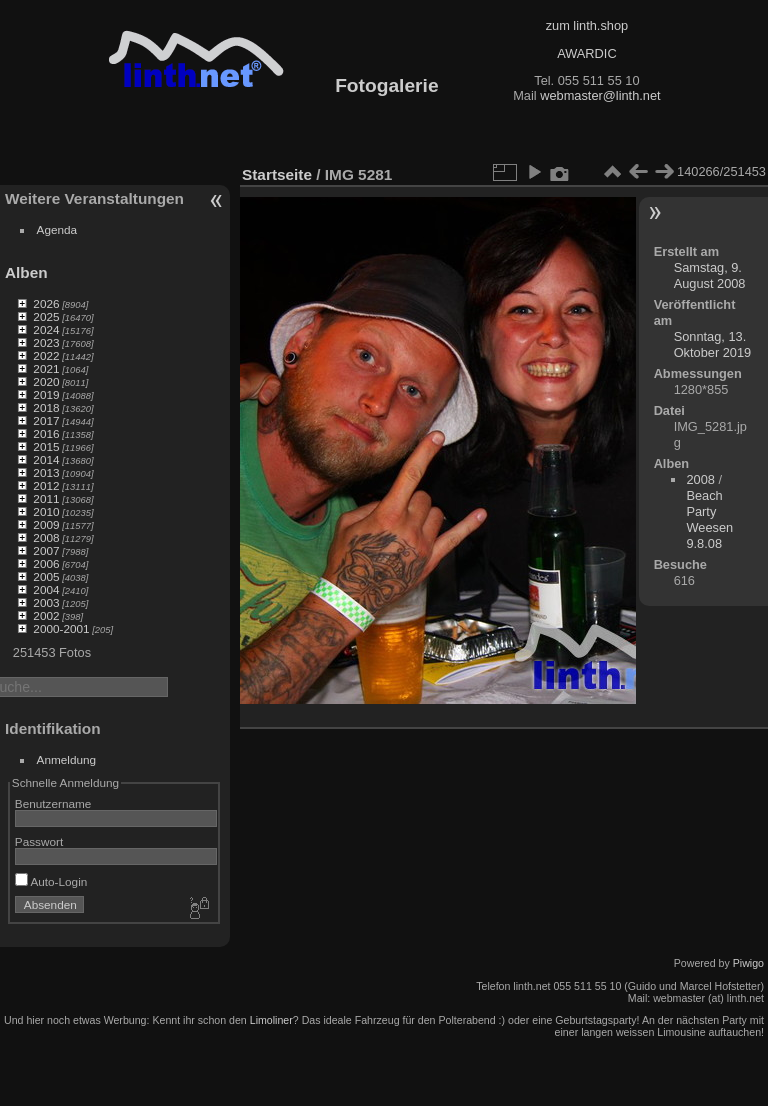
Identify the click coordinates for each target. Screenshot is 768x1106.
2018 (46, 407)
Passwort (39, 841)
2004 (46, 589)
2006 (46, 563)
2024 (46, 329)
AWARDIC (586, 53)
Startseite (277, 174)
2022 (46, 355)
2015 (46, 446)
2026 (46, 303)
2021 (46, 368)
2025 (46, 316)
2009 (46, 524)
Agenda (57, 229)
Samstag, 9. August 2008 (710, 275)
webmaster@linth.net (600, 95)
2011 (46, 498)
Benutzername (53, 803)
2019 (46, 394)
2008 (46, 537)
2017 (46, 420)
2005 (46, 576)
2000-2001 (61, 628)
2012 (46, 485)
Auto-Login (51, 881)
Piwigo (748, 963)
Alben (26, 272)
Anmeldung (67, 759)
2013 (46, 472)
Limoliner (271, 1020)
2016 (46, 433)
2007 (46, 550)
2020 (46, 381)
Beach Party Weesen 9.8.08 (709, 519)
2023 (46, 342)
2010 (46, 511)
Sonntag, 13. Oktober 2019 (713, 344)
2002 (46, 615)
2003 (46, 602)
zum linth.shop (587, 25)
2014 (46, 459)
